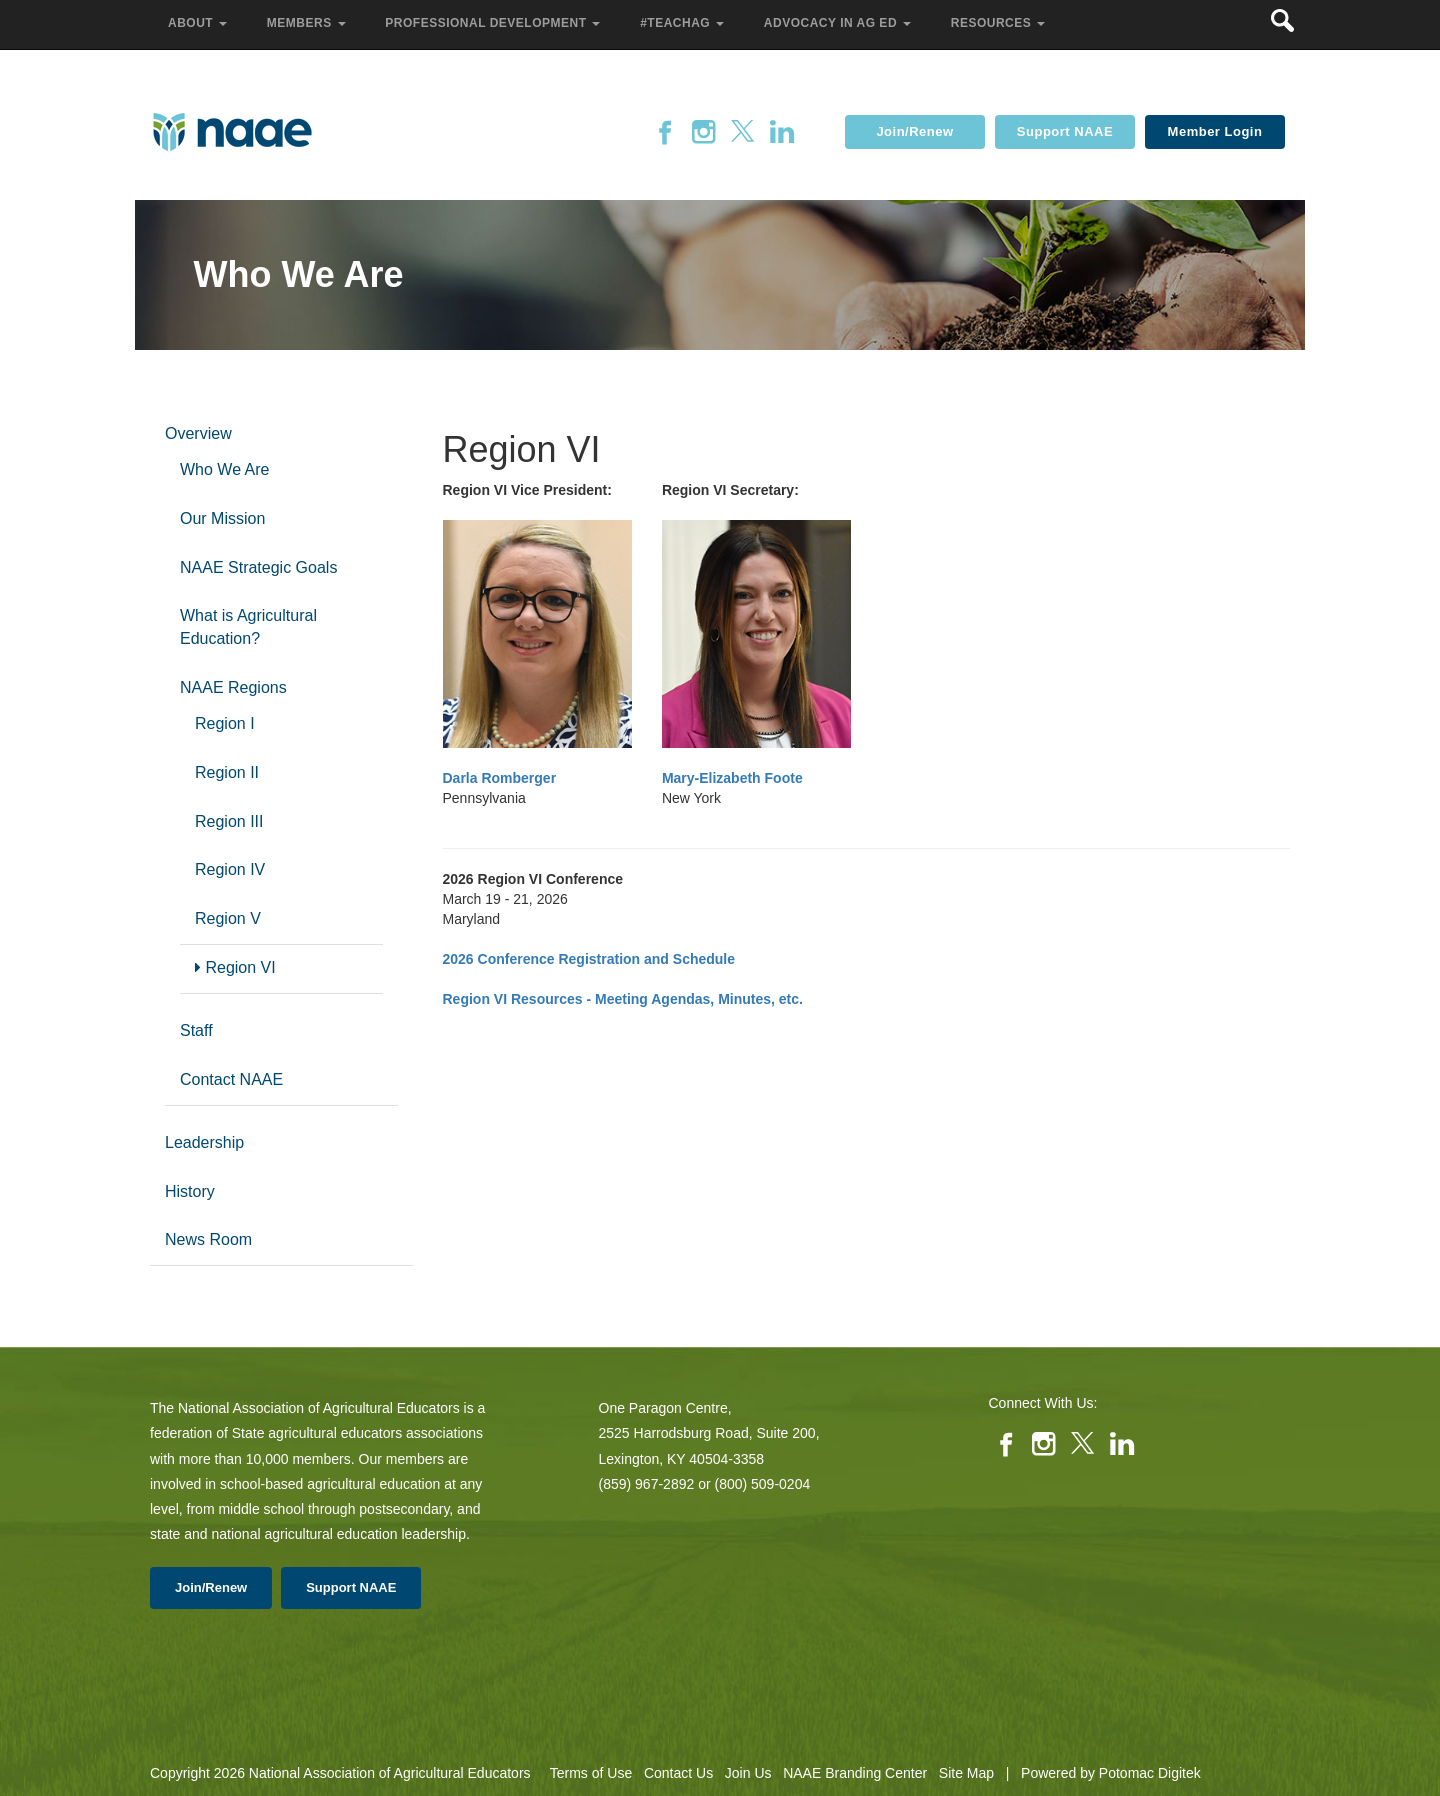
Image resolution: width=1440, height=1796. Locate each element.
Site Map (966, 1773)
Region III (229, 821)
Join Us (748, 1773)
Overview (198, 433)
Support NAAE (1065, 131)
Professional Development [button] (494, 23)
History (190, 1191)
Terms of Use (591, 1773)
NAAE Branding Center (855, 1773)
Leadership (204, 1142)
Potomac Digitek (1150, 1773)
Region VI (235, 967)
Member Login (1215, 131)
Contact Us (678, 1773)
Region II (227, 772)
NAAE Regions (233, 687)
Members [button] (308, 23)
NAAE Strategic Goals (258, 567)
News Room (208, 1239)
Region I (225, 723)
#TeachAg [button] (684, 23)
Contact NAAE (231, 1079)
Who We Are (225, 469)
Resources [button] (1000, 23)
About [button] (199, 23)
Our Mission (222, 518)
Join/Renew (914, 131)
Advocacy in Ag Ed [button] (839, 23)
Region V (228, 918)
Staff (196, 1030)
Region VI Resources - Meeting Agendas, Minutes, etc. (623, 999)
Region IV (230, 869)
